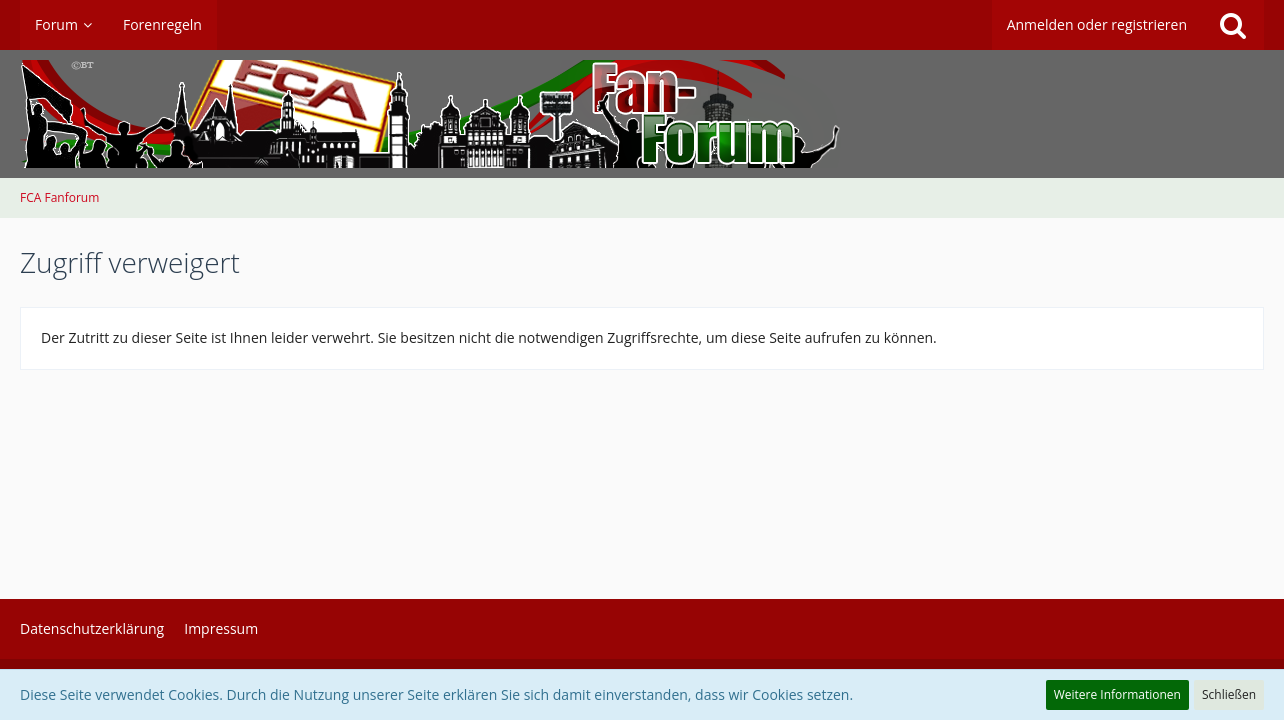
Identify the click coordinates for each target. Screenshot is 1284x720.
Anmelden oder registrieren (1097, 24)
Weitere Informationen (1117, 694)
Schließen (1229, 694)
